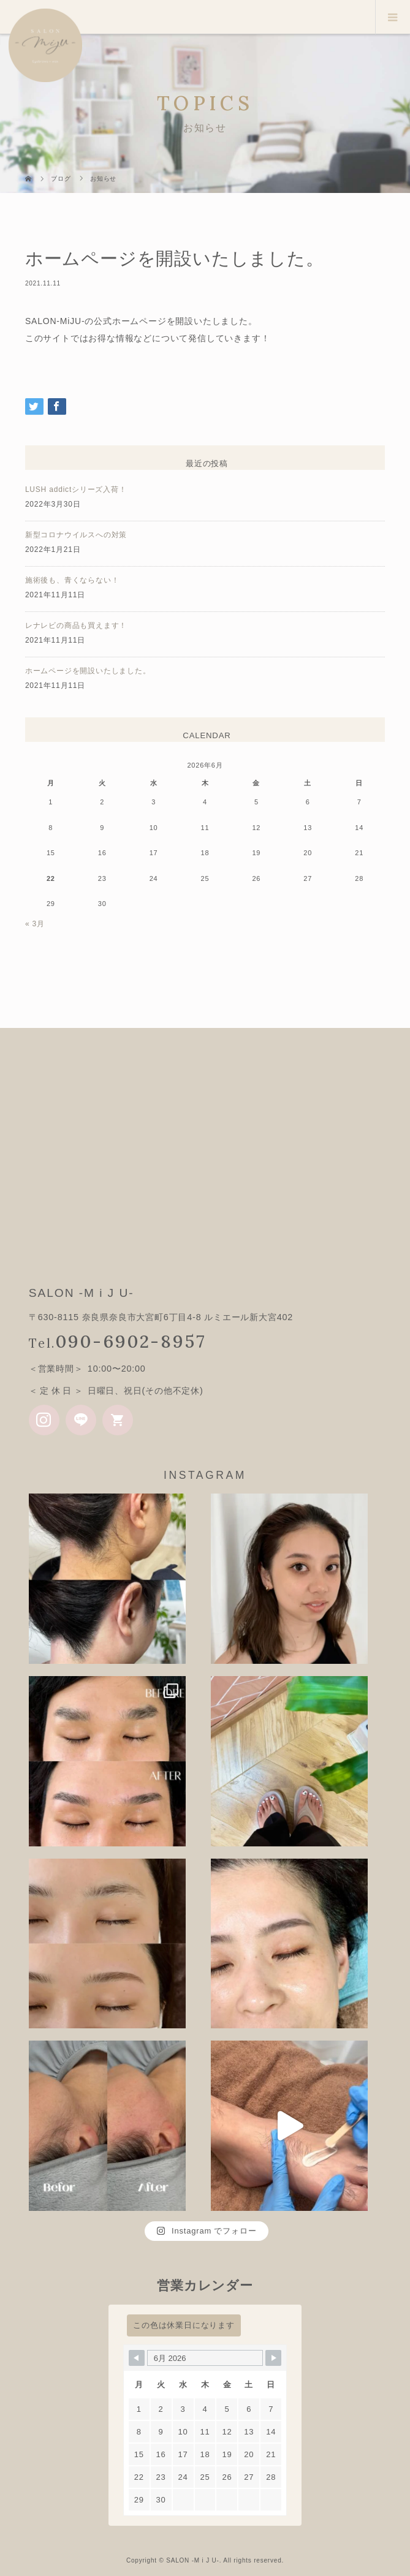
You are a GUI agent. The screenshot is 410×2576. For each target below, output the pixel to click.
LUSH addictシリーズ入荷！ (76, 489)
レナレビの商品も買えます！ (76, 625)
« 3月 (35, 924)
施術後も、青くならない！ (72, 580)
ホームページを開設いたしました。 (88, 671)
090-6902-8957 (131, 1341)
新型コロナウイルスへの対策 (76, 535)
